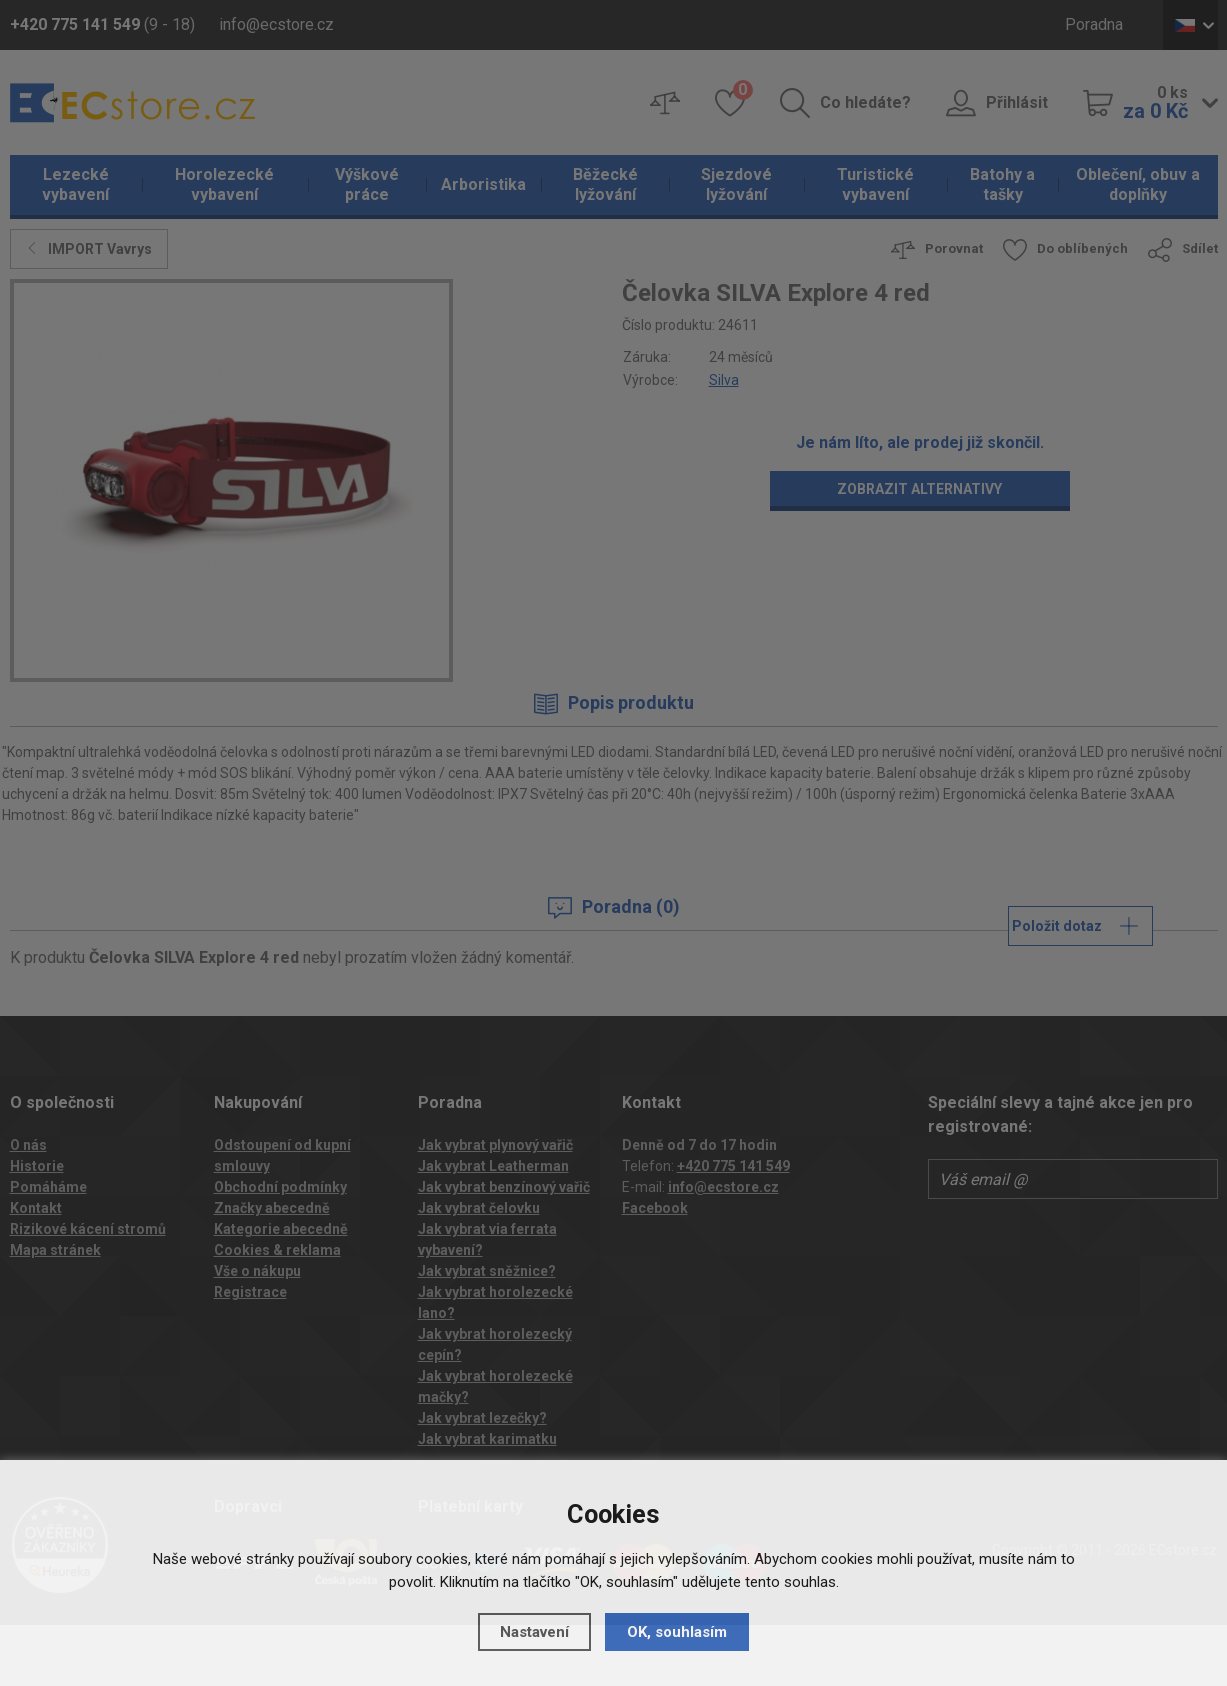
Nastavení (534, 1632)
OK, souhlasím (677, 1632)
